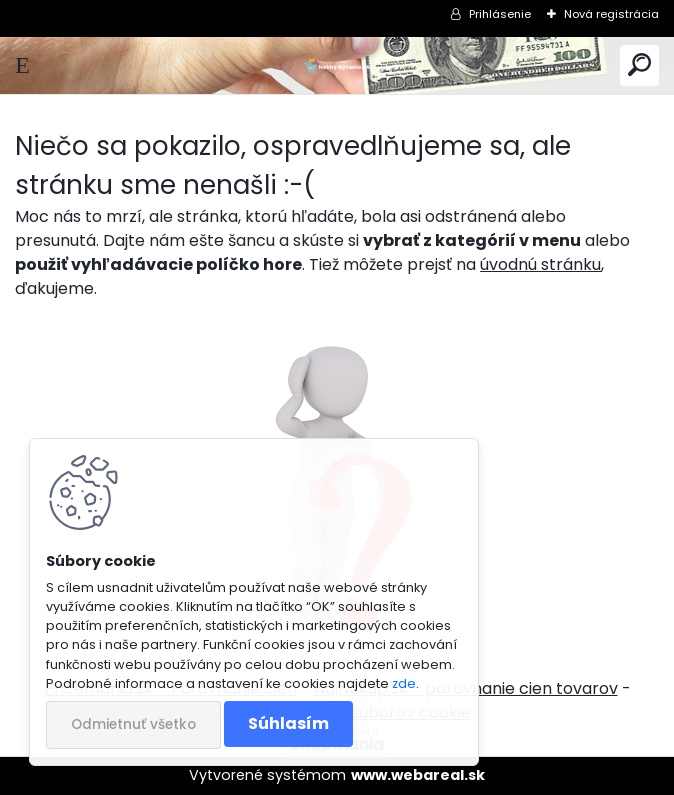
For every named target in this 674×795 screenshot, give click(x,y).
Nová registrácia (611, 14)
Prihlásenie (500, 14)
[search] (639, 65)
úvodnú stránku (540, 264)
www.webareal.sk (418, 775)
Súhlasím (288, 723)
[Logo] (337, 65)
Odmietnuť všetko (133, 724)
